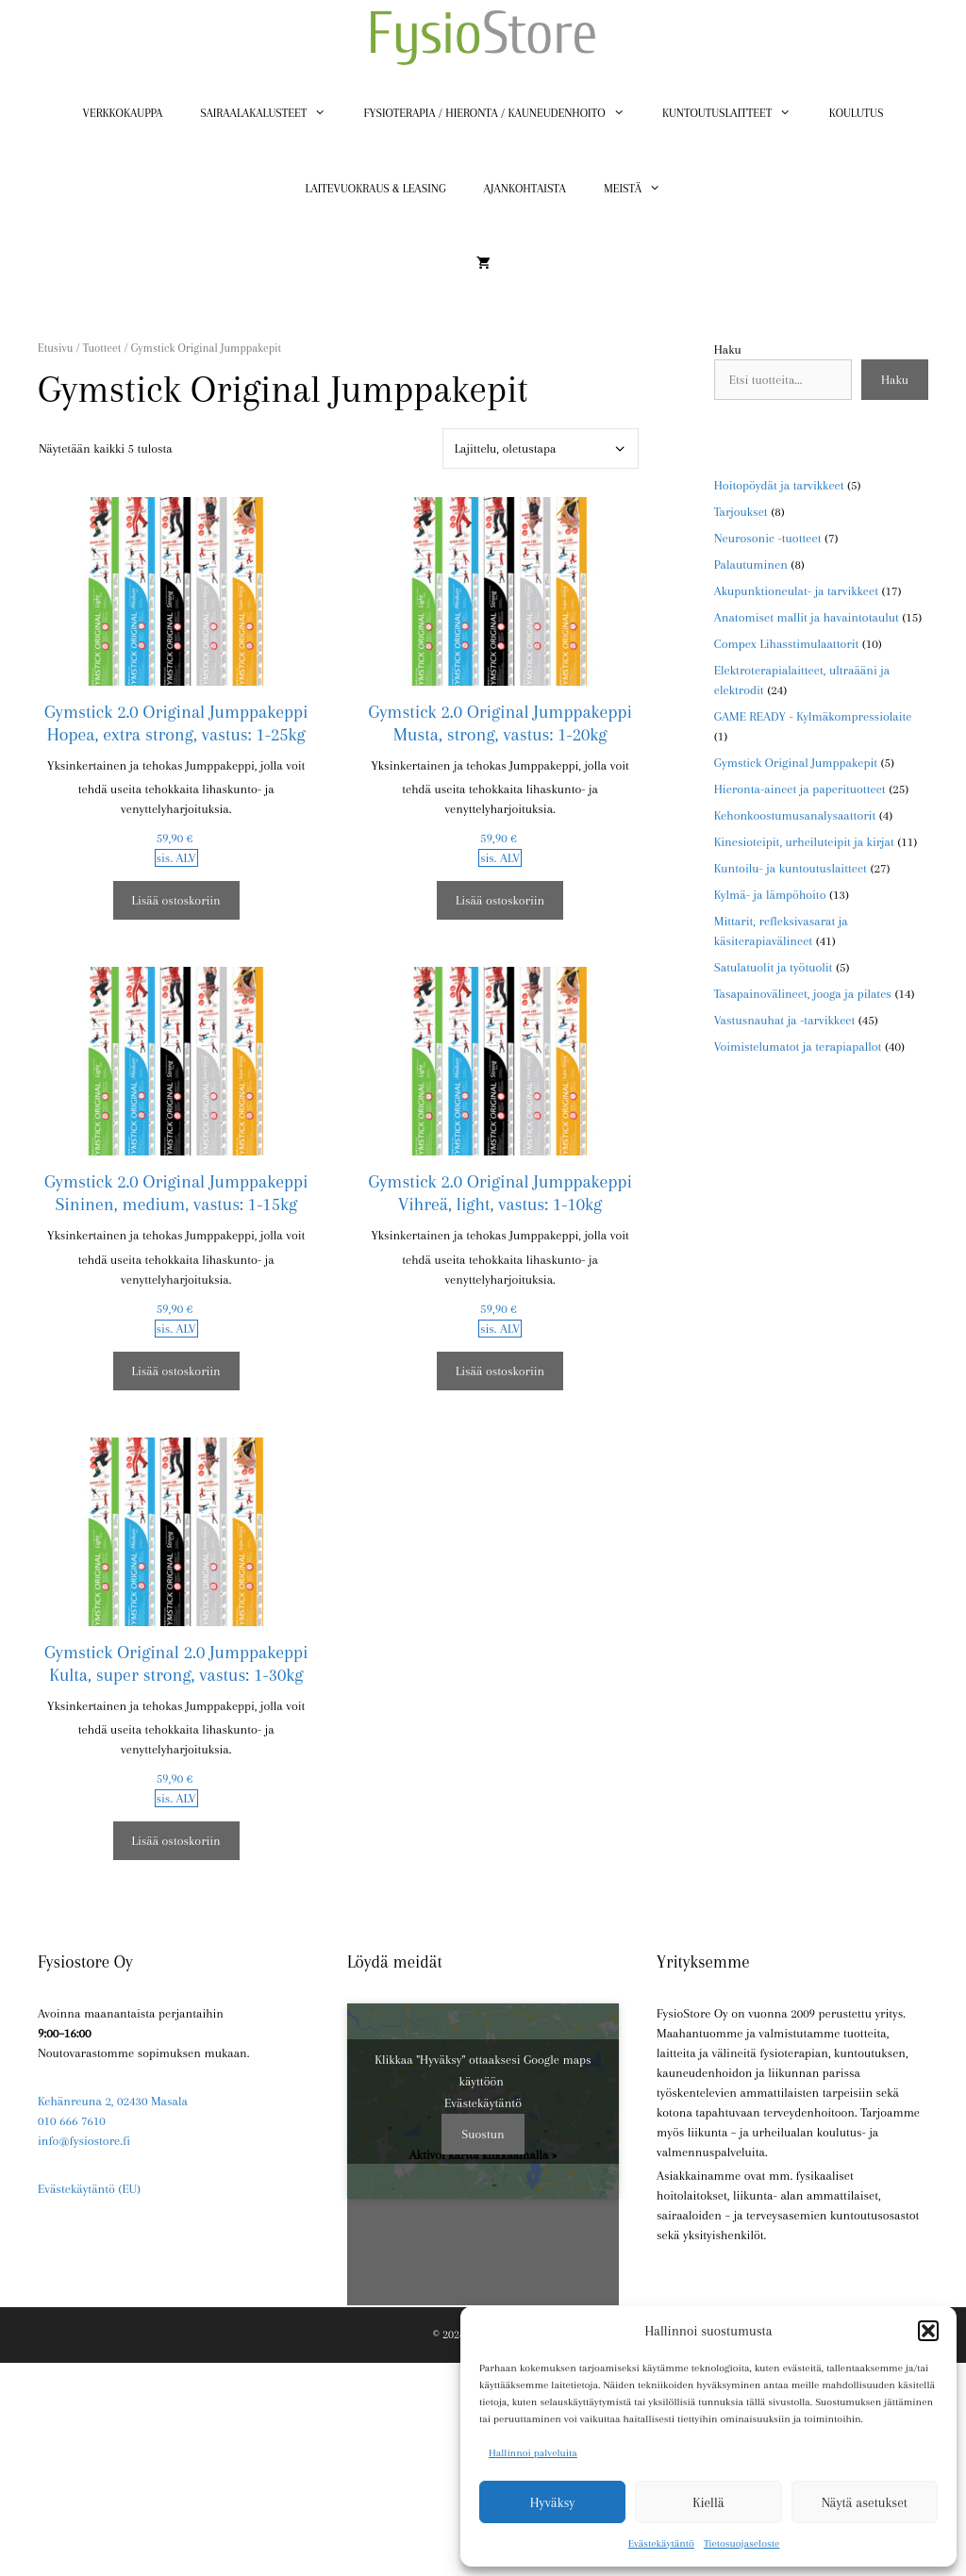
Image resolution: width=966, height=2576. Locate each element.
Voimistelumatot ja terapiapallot (798, 1046)
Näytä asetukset (865, 2502)
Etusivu (55, 348)
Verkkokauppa (123, 113)
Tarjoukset (741, 512)
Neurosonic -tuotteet (768, 538)
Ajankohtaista (525, 188)
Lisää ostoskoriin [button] (176, 900)
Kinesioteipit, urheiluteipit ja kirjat (804, 842)
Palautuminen (751, 564)
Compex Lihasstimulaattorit (786, 644)
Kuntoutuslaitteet (736, 113)
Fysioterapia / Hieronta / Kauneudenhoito (503, 113)
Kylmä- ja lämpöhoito (770, 895)
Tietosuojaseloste (741, 2543)
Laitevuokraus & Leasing (376, 188)
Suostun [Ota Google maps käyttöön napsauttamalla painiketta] (482, 2134)
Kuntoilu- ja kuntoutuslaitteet (790, 868)
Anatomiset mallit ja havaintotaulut (806, 617)
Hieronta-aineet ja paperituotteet (800, 789)
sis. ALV (176, 858)
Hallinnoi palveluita (533, 2453)
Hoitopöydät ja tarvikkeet (779, 485)
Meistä (642, 188)
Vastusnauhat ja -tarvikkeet (785, 1020)
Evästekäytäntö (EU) (89, 2189)
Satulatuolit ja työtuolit (773, 967)
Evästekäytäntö (661, 2543)
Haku (727, 349)
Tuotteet (102, 348)
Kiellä (708, 2502)
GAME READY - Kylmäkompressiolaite (813, 716)
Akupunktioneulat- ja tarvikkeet (796, 591)
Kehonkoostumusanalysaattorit (794, 815)
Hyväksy (552, 2502)
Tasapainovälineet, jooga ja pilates (802, 994)
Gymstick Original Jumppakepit (795, 763)
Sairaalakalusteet (272, 113)
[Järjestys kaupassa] (540, 448)
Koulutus (856, 113)
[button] (928, 2330)
